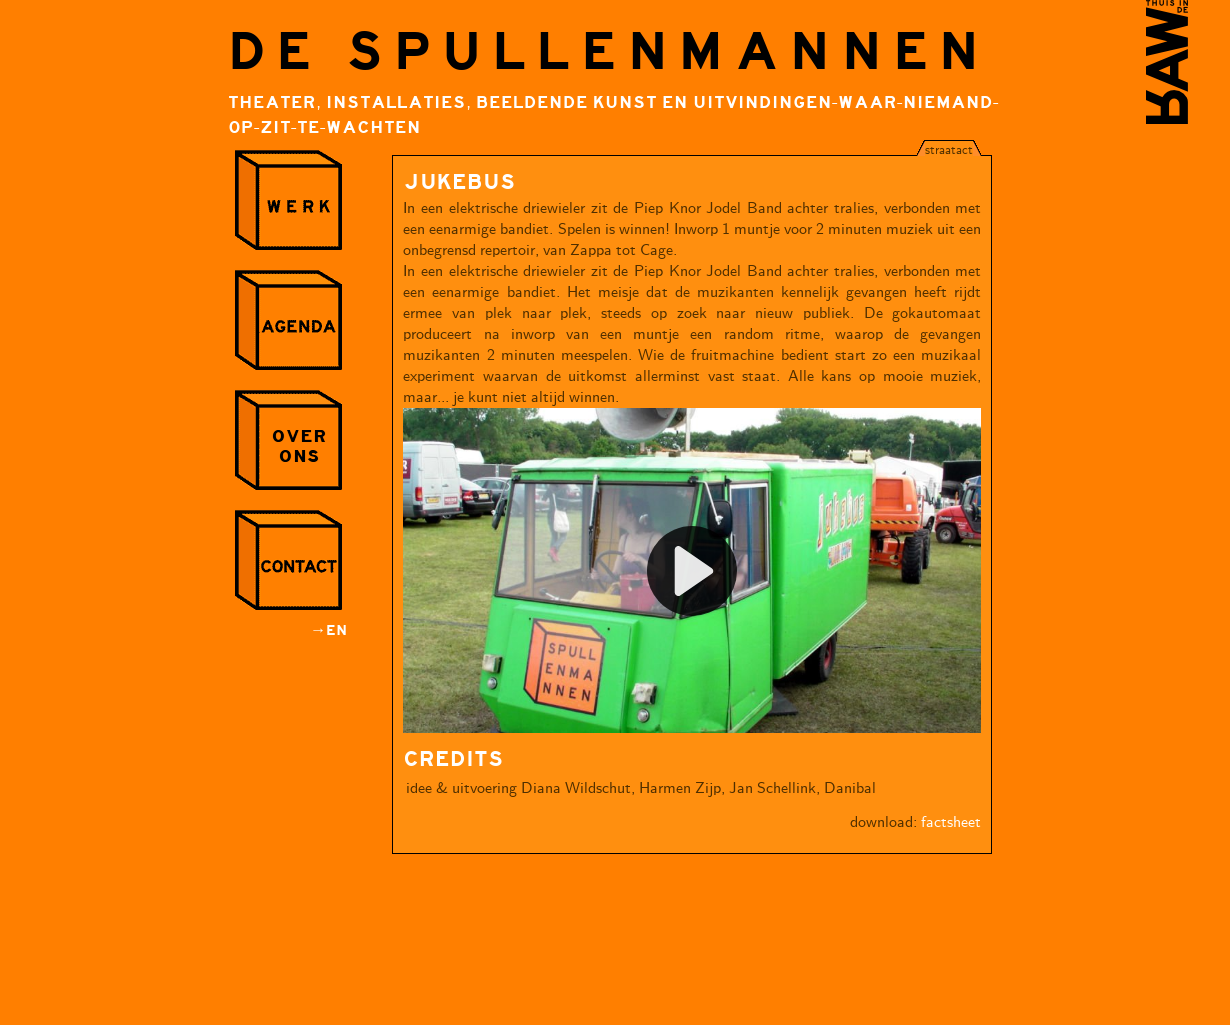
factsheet (951, 822)
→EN (329, 630)
